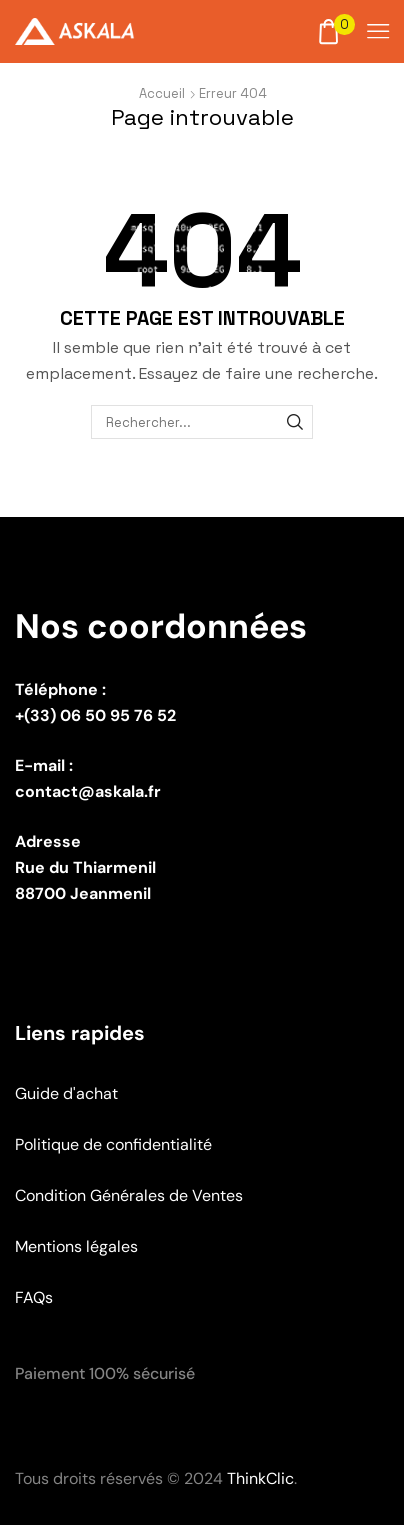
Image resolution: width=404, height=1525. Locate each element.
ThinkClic (260, 1478)
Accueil (162, 93)
